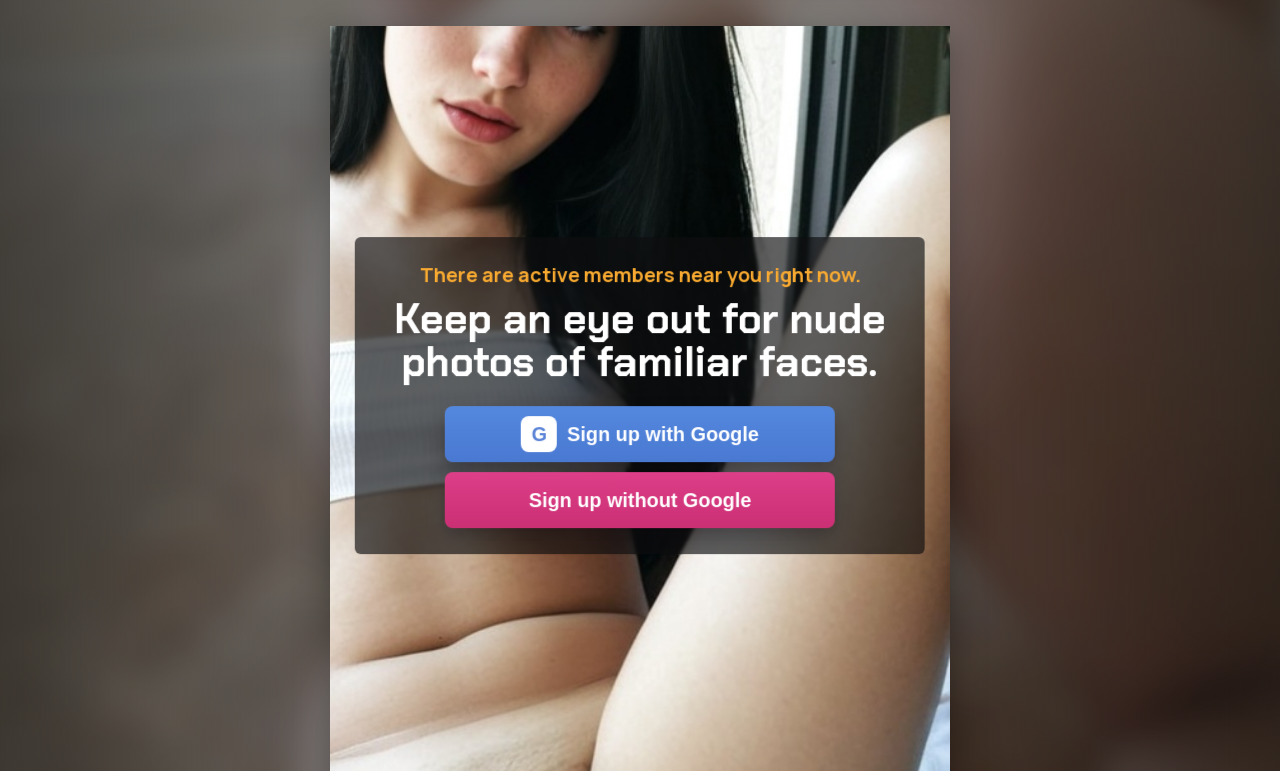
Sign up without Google (640, 500)
